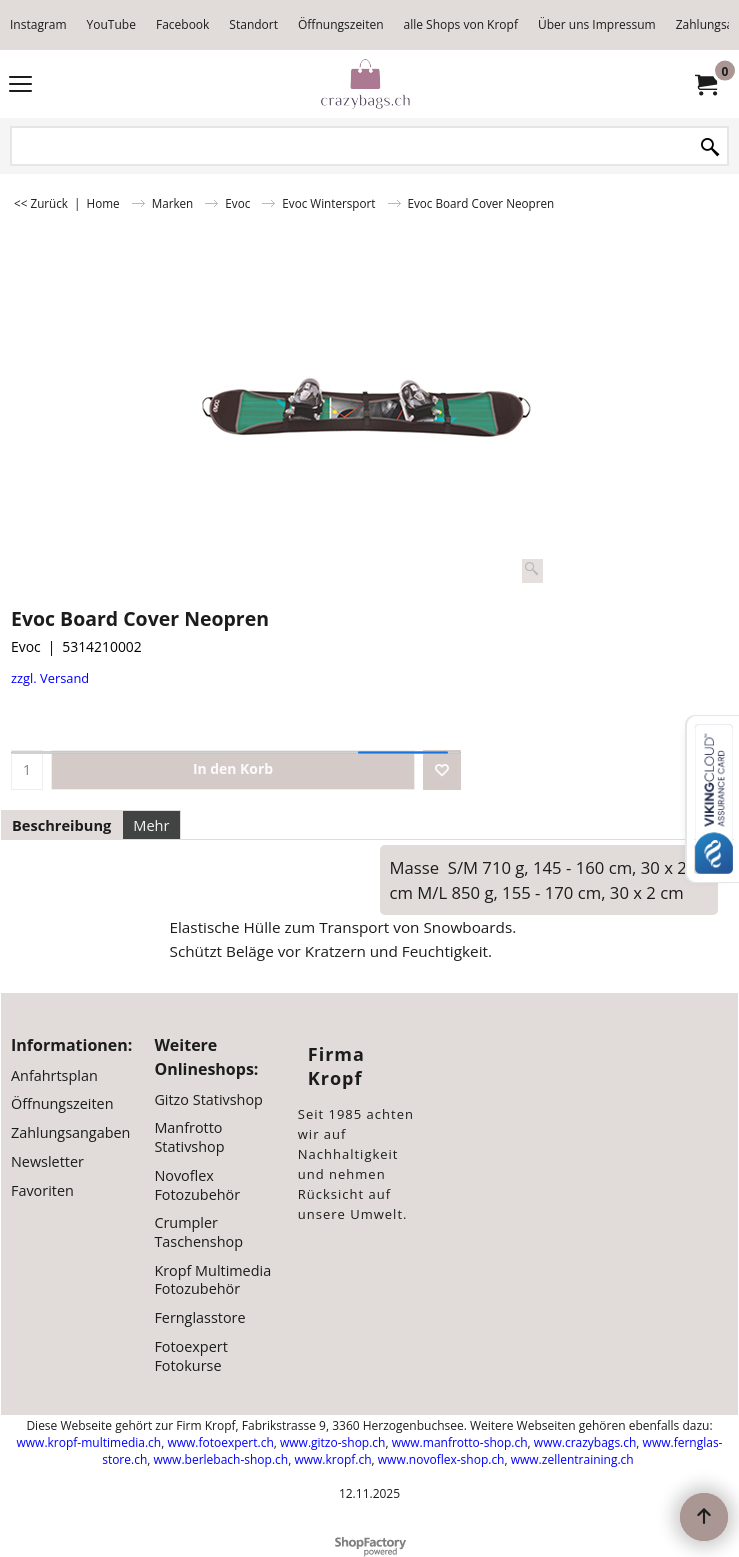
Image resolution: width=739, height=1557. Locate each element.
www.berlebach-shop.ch (221, 1459)
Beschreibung (61, 825)
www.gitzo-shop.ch (332, 1442)
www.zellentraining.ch (572, 1459)
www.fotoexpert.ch (220, 1442)
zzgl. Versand (50, 678)
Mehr (151, 825)
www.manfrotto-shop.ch (460, 1442)
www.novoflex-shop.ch (441, 1459)
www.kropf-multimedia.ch (89, 1442)
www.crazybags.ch (585, 1442)
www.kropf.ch (332, 1459)
